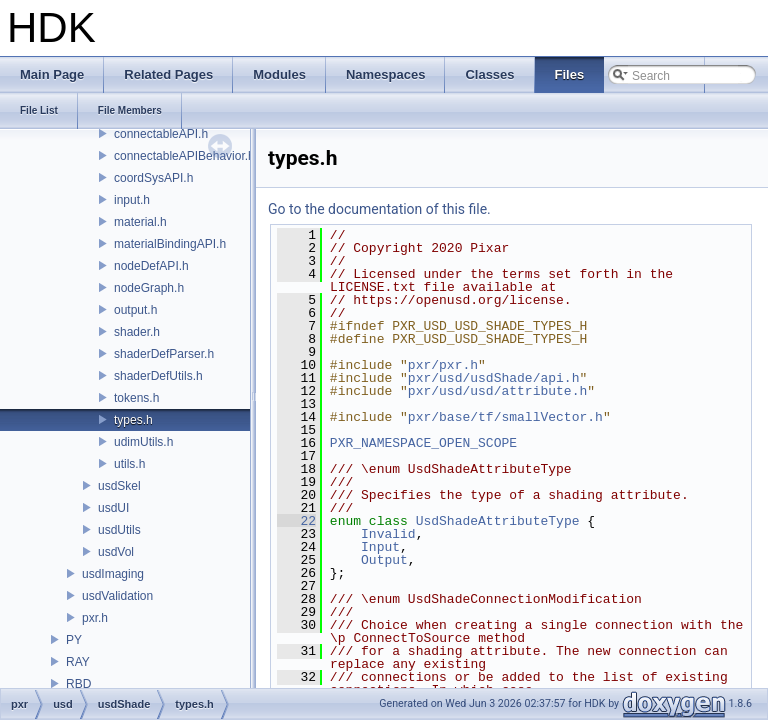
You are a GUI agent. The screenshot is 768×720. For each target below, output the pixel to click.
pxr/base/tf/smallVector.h (505, 417)
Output (384, 560)
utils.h (129, 464)
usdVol (116, 552)
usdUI (113, 508)
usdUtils (119, 530)
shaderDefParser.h (164, 354)
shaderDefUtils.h (158, 376)
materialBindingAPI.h (170, 244)
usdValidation (117, 596)
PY (74, 640)
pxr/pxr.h (443, 365)
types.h (133, 420)
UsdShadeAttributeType (498, 521)
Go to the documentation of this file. (379, 209)
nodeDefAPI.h (151, 266)
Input (380, 547)
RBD (78, 684)
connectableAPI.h (161, 134)
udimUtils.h (143, 442)
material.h (140, 222)
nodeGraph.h (149, 288)
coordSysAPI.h (153, 178)
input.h (132, 200)
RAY (78, 662)
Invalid (388, 534)
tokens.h (136, 398)
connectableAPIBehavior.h (184, 156)
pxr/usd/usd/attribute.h (497, 391)
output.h (135, 310)
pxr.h (95, 618)
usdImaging (113, 574)
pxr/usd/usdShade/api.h (494, 378)
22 (296, 521)
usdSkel (119, 486)
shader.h (137, 332)
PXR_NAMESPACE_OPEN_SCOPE (423, 443)
